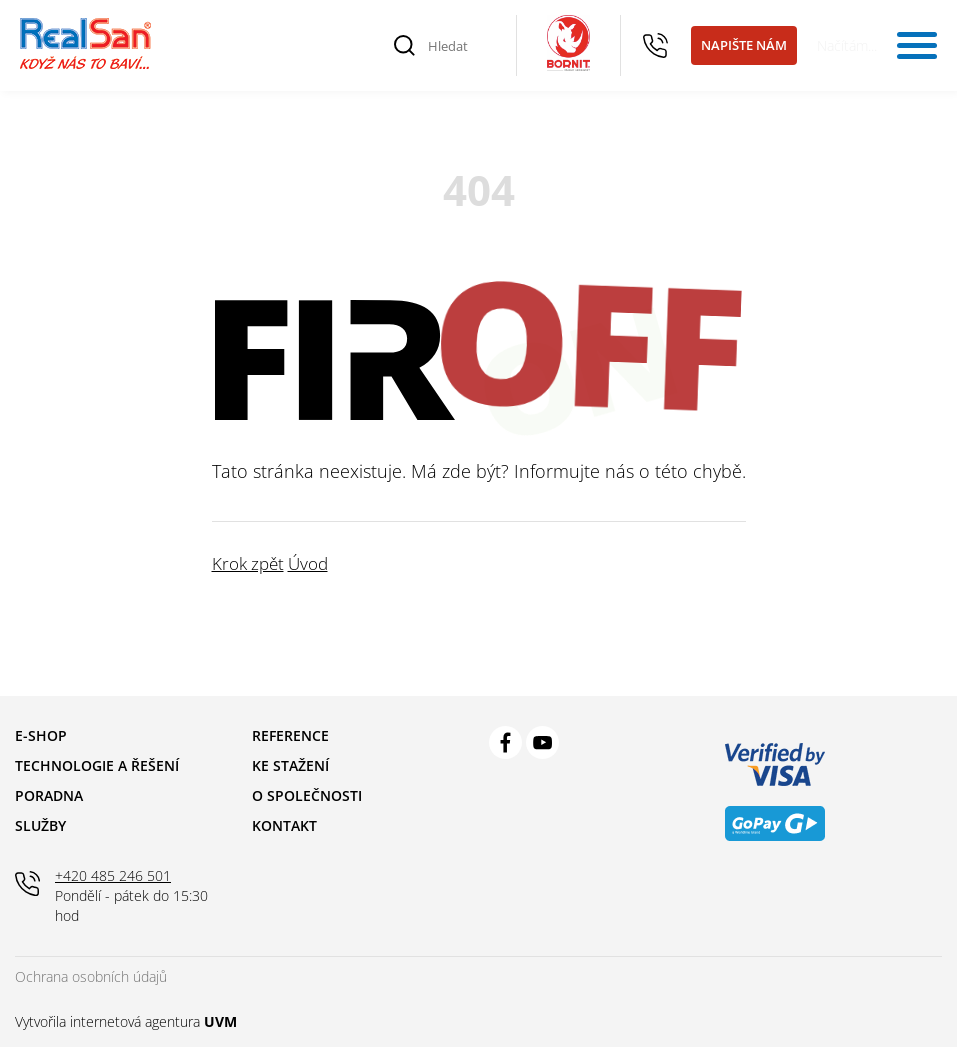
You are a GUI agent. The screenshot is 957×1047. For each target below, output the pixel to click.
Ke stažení (290, 765)
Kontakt (284, 825)
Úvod (308, 563)
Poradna (49, 795)
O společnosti (307, 795)
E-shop (41, 735)
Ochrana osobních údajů (91, 976)
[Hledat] (461, 46)
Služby (40, 825)
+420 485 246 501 (656, 46)
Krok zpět (248, 563)
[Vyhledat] (405, 46)
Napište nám (744, 45)
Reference (290, 735)
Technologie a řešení (97, 765)
